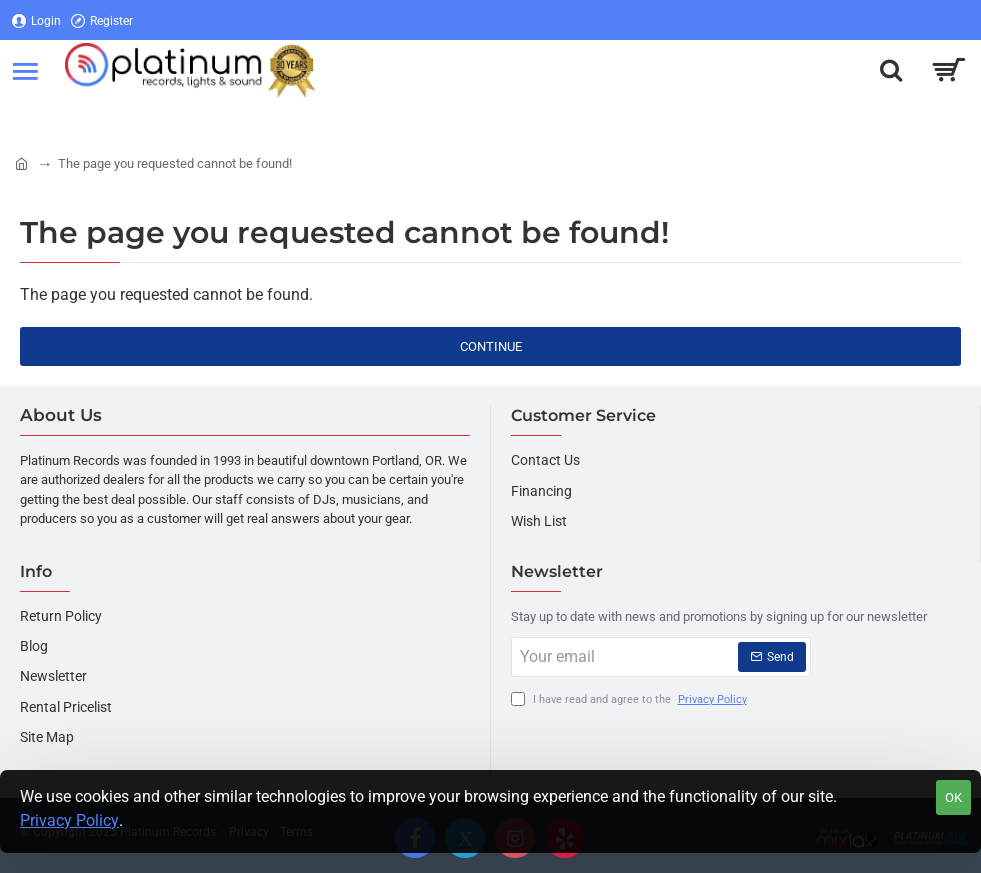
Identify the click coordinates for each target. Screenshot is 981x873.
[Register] (102, 20)
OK (953, 797)
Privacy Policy (69, 820)
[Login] (36, 20)
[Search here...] (891, 70)
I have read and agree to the (631, 700)
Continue (491, 346)
